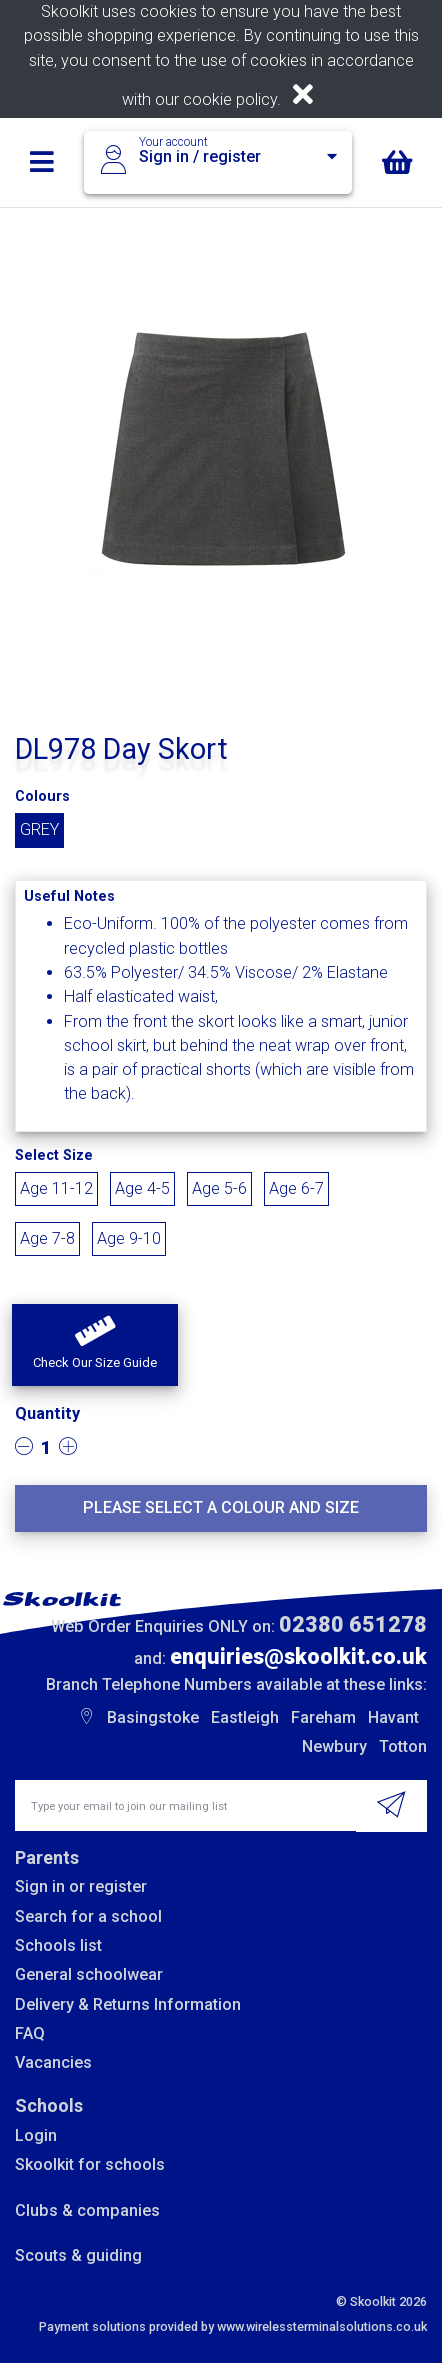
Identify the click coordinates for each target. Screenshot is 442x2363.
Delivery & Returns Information (128, 2004)
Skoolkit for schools (90, 2164)
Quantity (47, 1413)
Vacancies (53, 2062)
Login (36, 2135)
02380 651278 (353, 1624)
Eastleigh (245, 1717)
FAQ (30, 2033)
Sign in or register (81, 1886)
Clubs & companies (87, 2210)
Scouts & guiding (78, 2255)
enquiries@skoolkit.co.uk (298, 1656)
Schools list (58, 1945)
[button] (95, 1345)
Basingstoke (153, 1717)
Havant (393, 1717)
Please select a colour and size (221, 1507)
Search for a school (88, 1916)
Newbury (334, 1746)
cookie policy (230, 99)
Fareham (323, 1717)
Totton (403, 1746)
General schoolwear (89, 1974)
